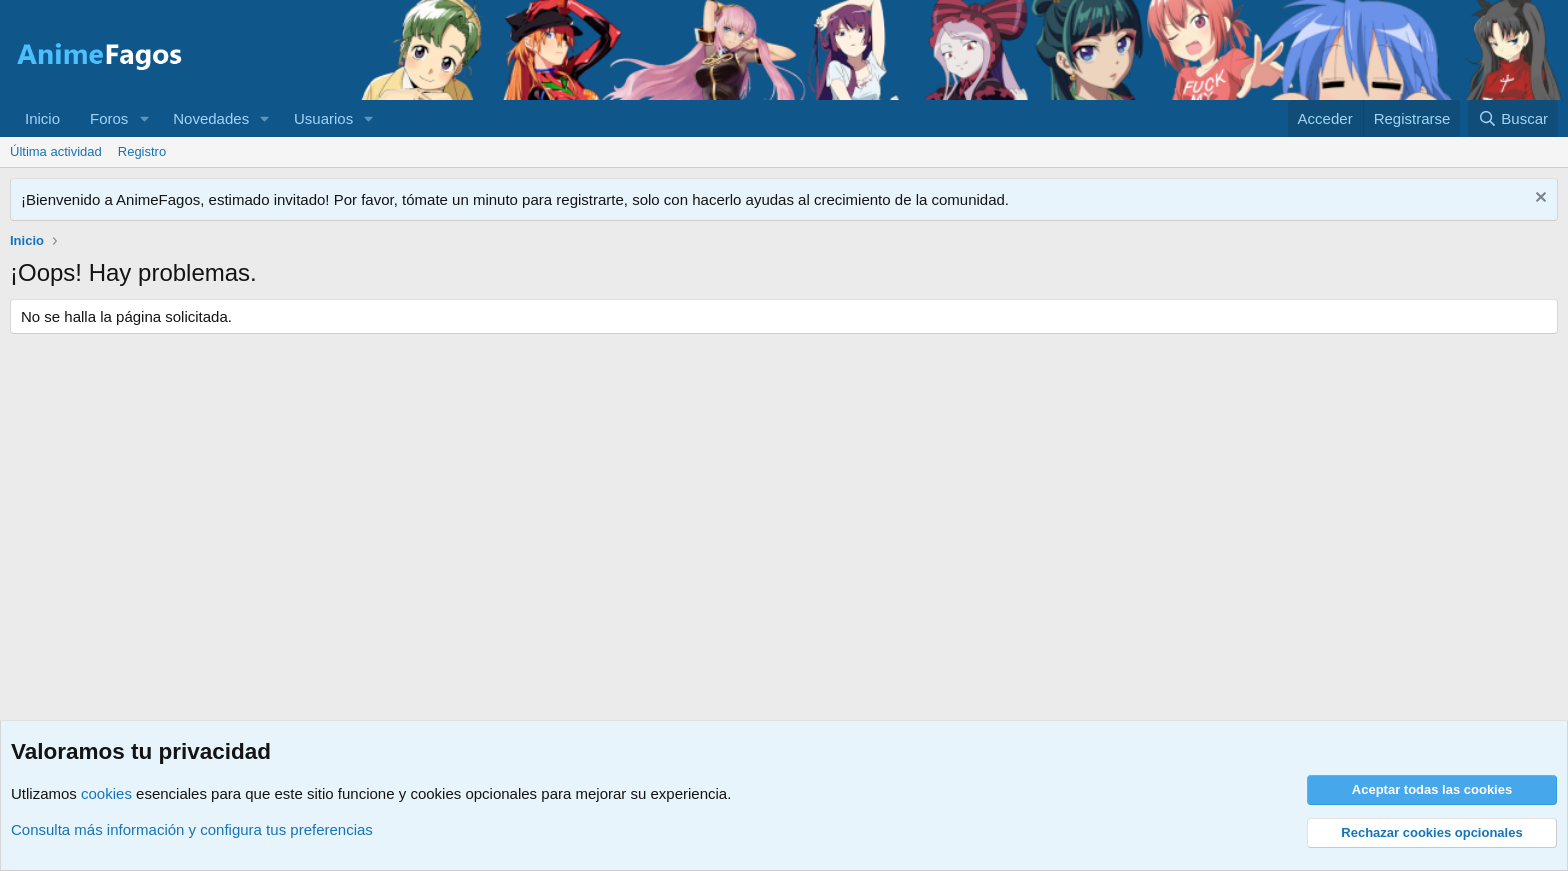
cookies (106, 793)
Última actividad (56, 151)
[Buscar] (1513, 118)
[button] (144, 118)
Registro (142, 151)
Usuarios (323, 118)
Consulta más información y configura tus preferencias (192, 829)
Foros (109, 118)
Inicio (42, 118)
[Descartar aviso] (1538, 199)
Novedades (211, 118)
